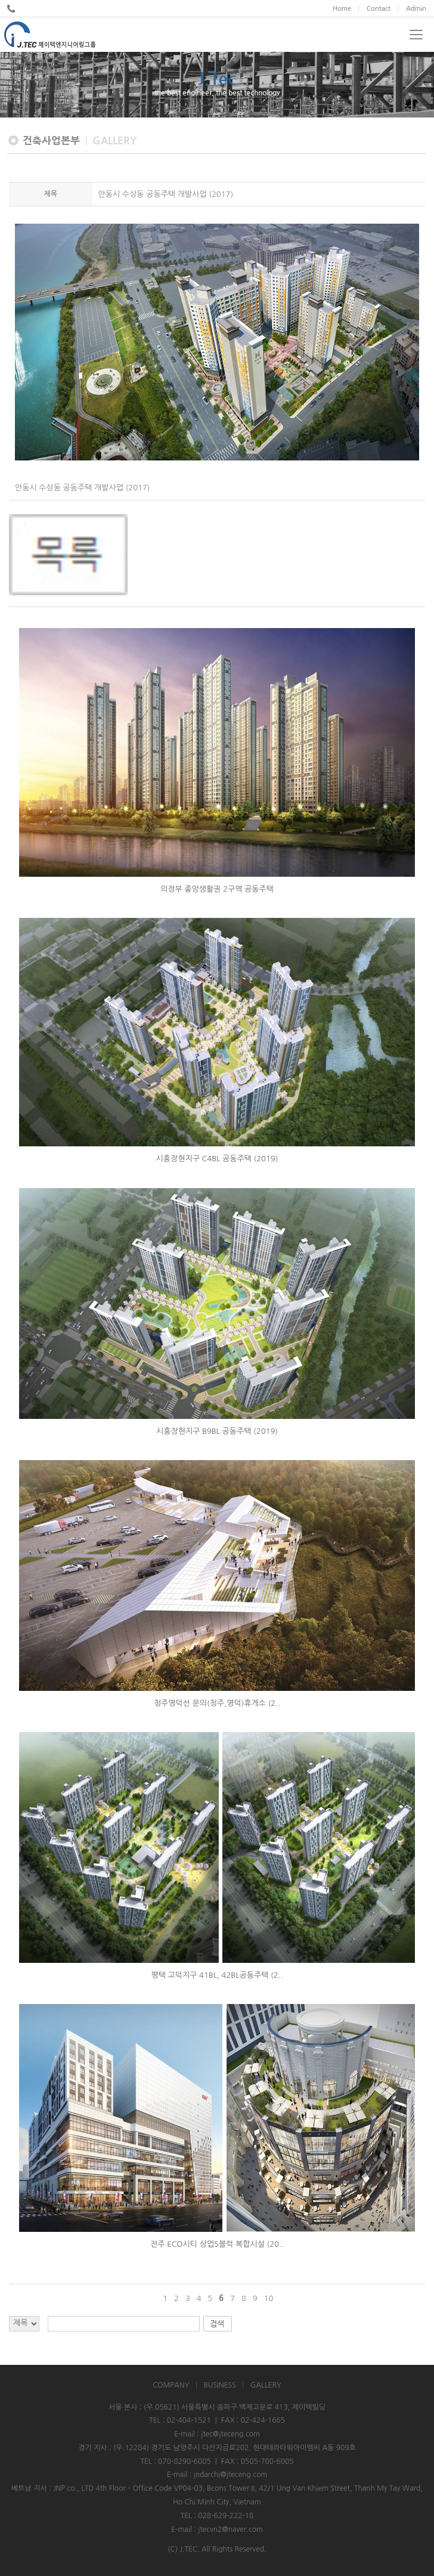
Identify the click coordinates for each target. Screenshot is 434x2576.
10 (269, 2298)
